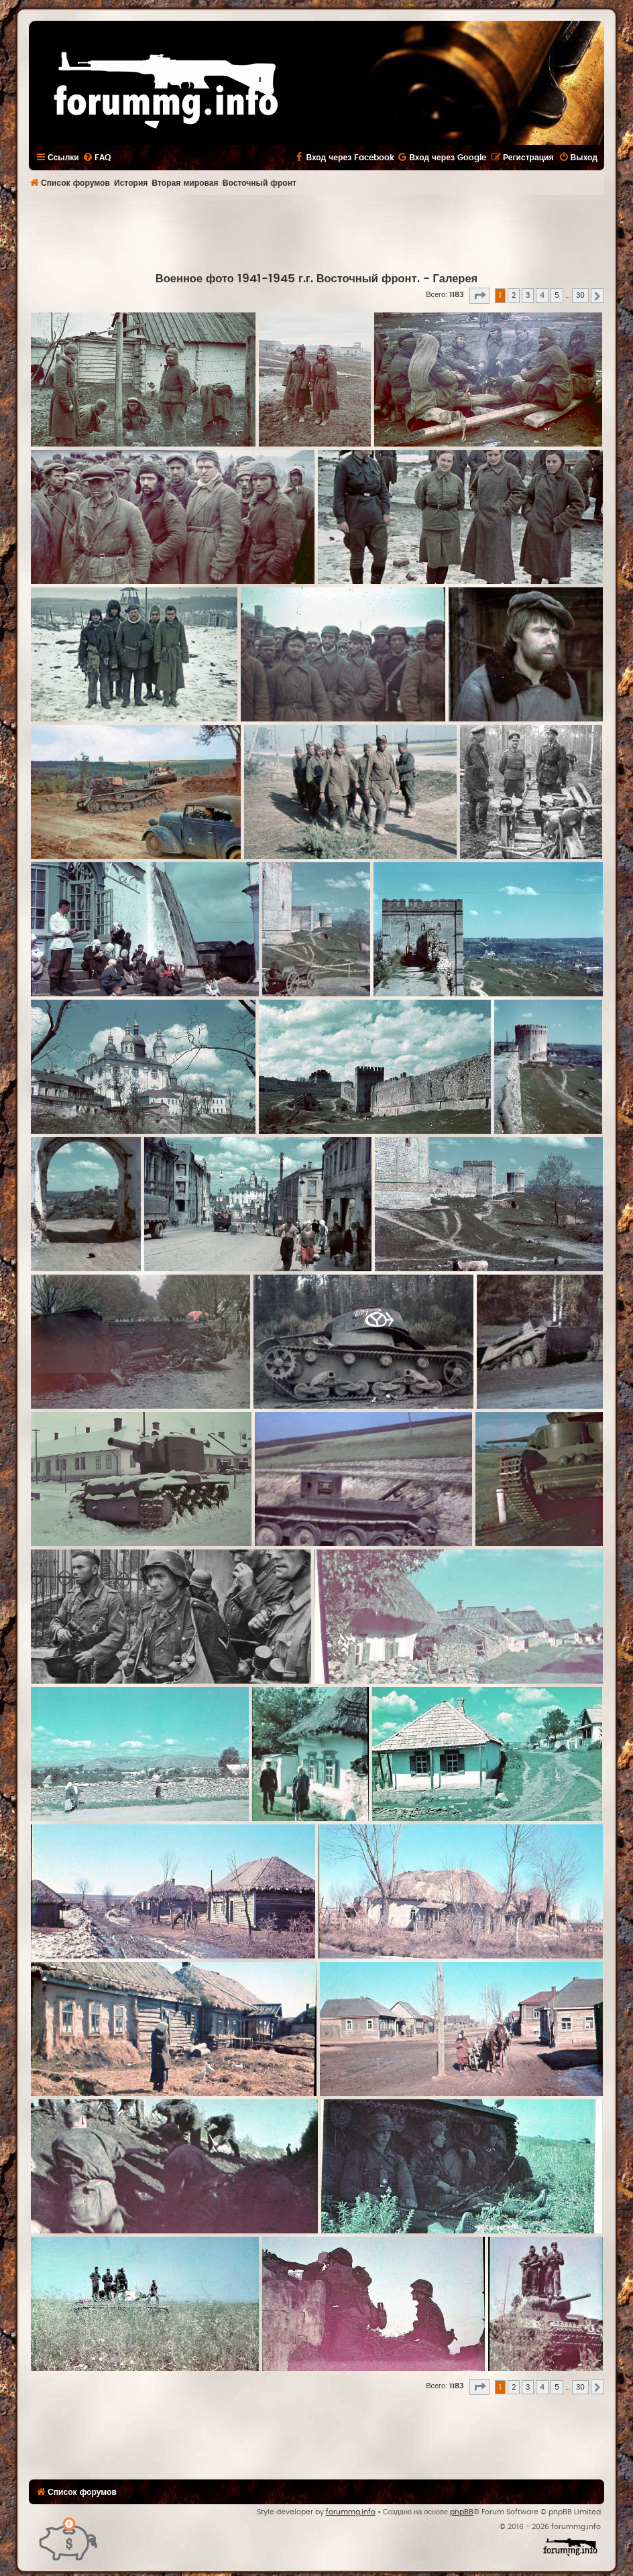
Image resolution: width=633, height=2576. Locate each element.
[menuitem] (96, 158)
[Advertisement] (316, 232)
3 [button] (528, 295)
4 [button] (542, 295)
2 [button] (514, 295)
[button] (479, 296)
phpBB (461, 2512)
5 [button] (557, 295)
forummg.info (351, 2512)
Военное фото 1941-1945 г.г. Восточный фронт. (288, 279)
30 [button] (580, 295)
